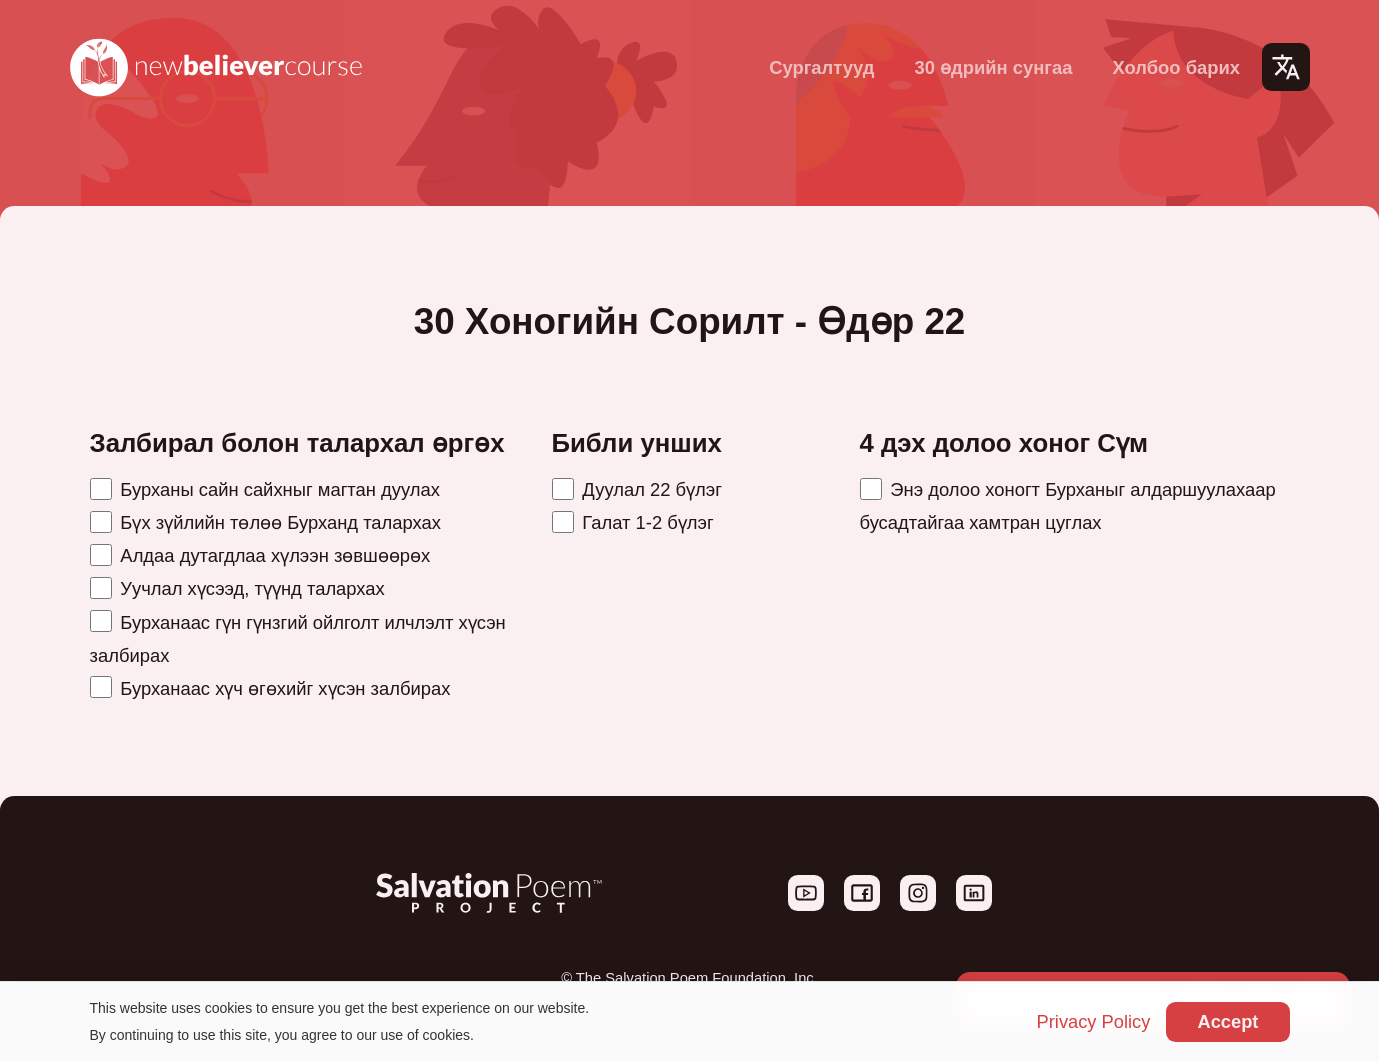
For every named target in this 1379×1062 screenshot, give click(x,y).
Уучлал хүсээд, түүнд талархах (237, 588)
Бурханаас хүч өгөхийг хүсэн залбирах (270, 688)
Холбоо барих (1176, 67)
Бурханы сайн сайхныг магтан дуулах (265, 489)
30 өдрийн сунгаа (993, 67)
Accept (1227, 1021)
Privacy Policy (1092, 1022)
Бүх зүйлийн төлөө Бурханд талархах (265, 522)
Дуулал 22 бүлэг (637, 489)
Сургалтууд (821, 67)
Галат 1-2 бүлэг (633, 522)
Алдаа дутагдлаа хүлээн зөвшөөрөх (260, 555)
